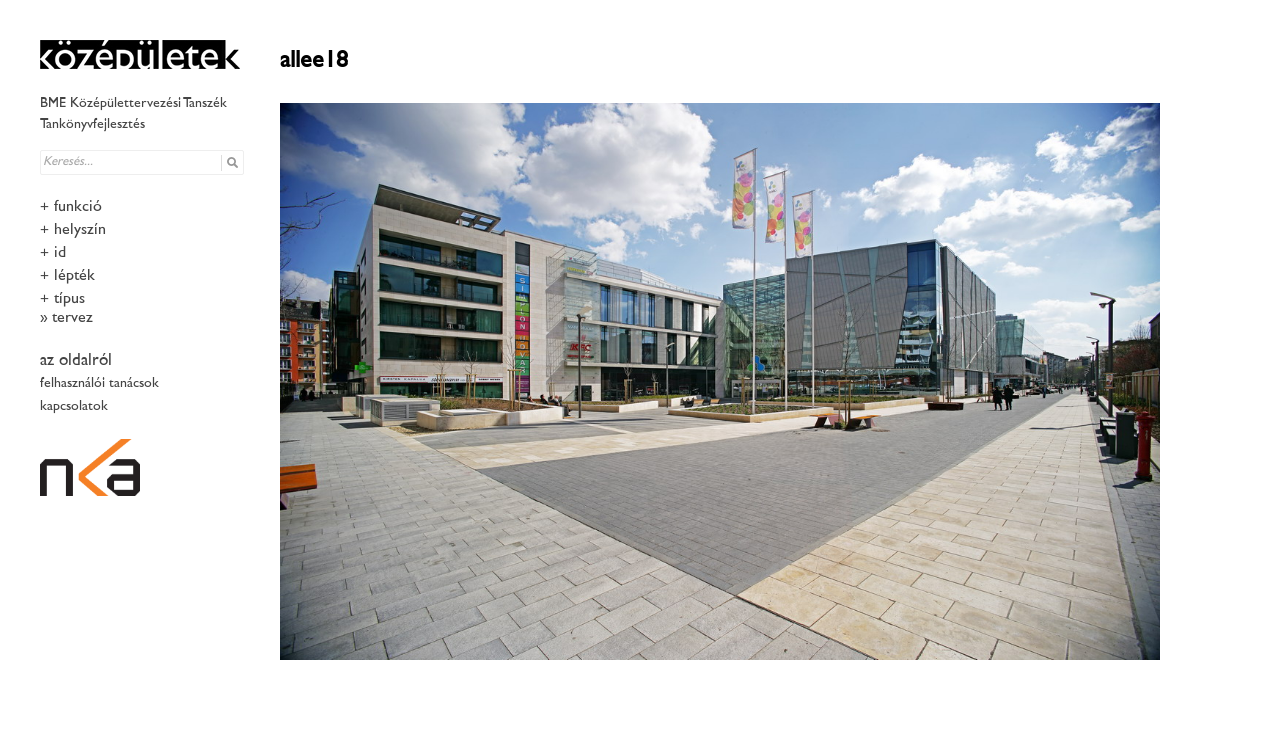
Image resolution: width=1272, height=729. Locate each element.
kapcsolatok (74, 406)
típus (69, 299)
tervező (74, 318)
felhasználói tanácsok (99, 383)
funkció (78, 207)
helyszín (80, 230)
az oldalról (76, 361)
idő (62, 253)
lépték (74, 276)
